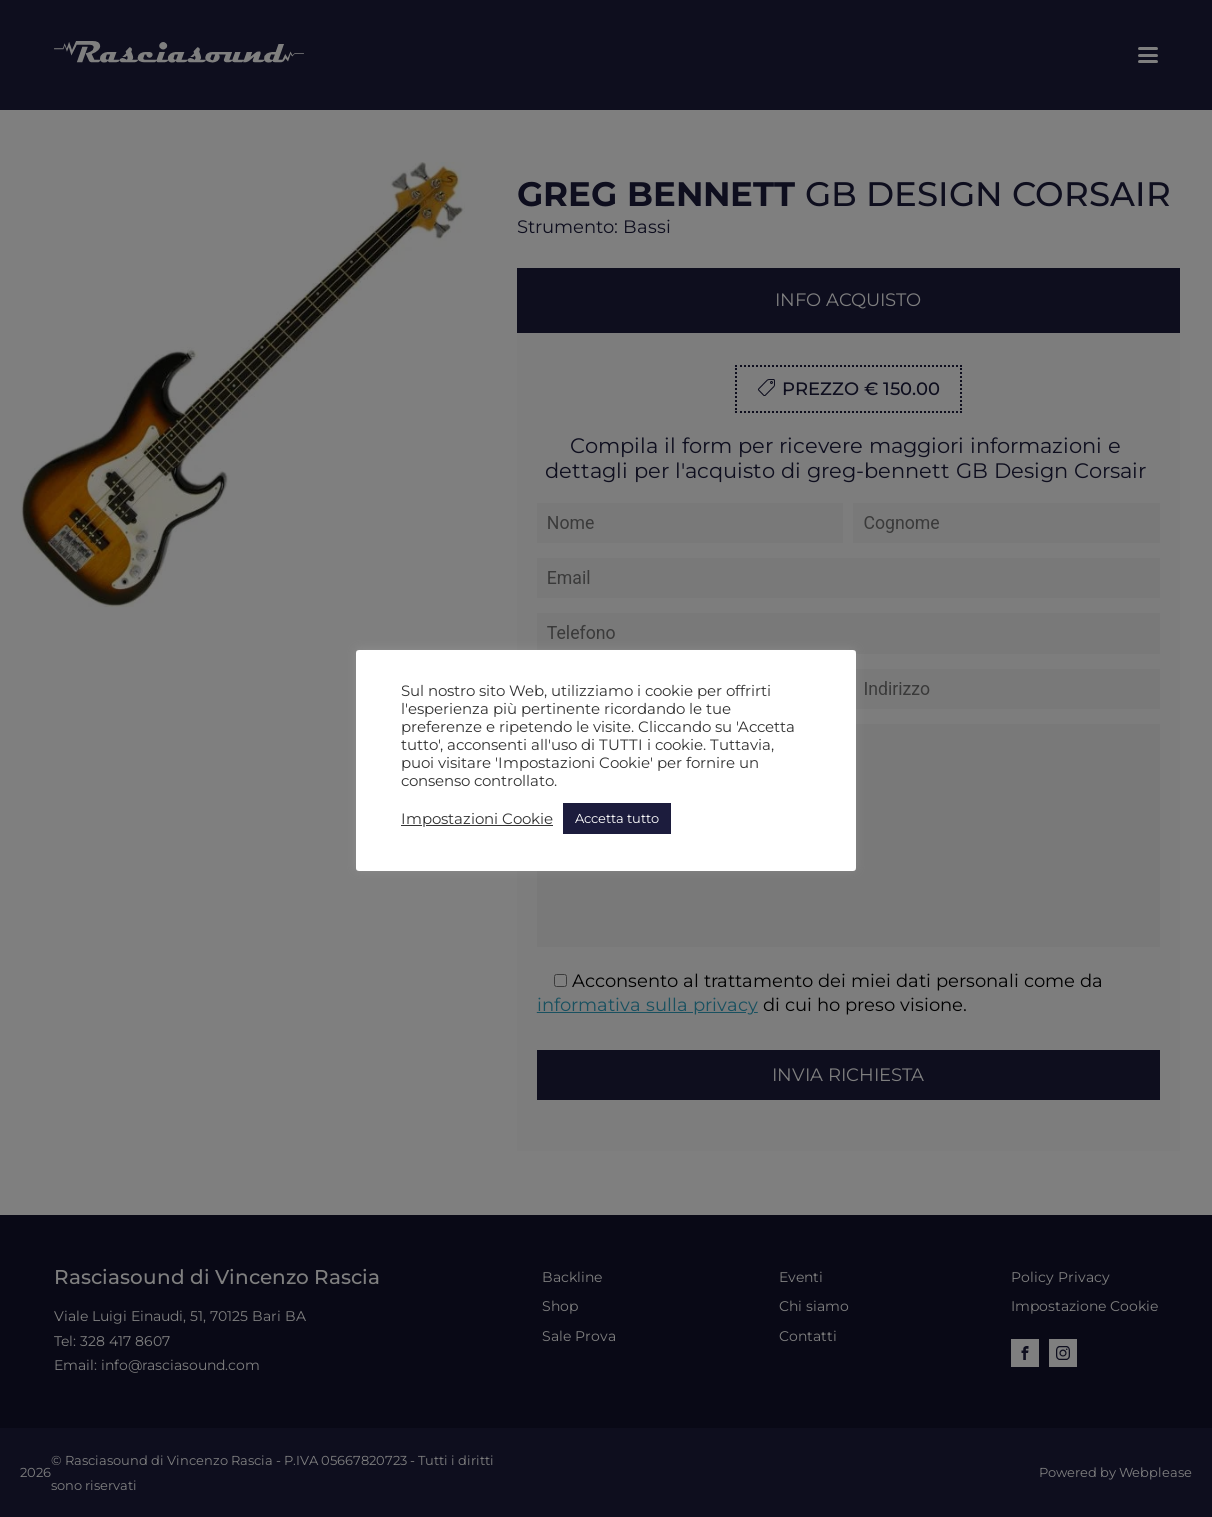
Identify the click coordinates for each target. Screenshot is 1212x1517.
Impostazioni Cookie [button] (477, 819)
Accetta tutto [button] (617, 818)
